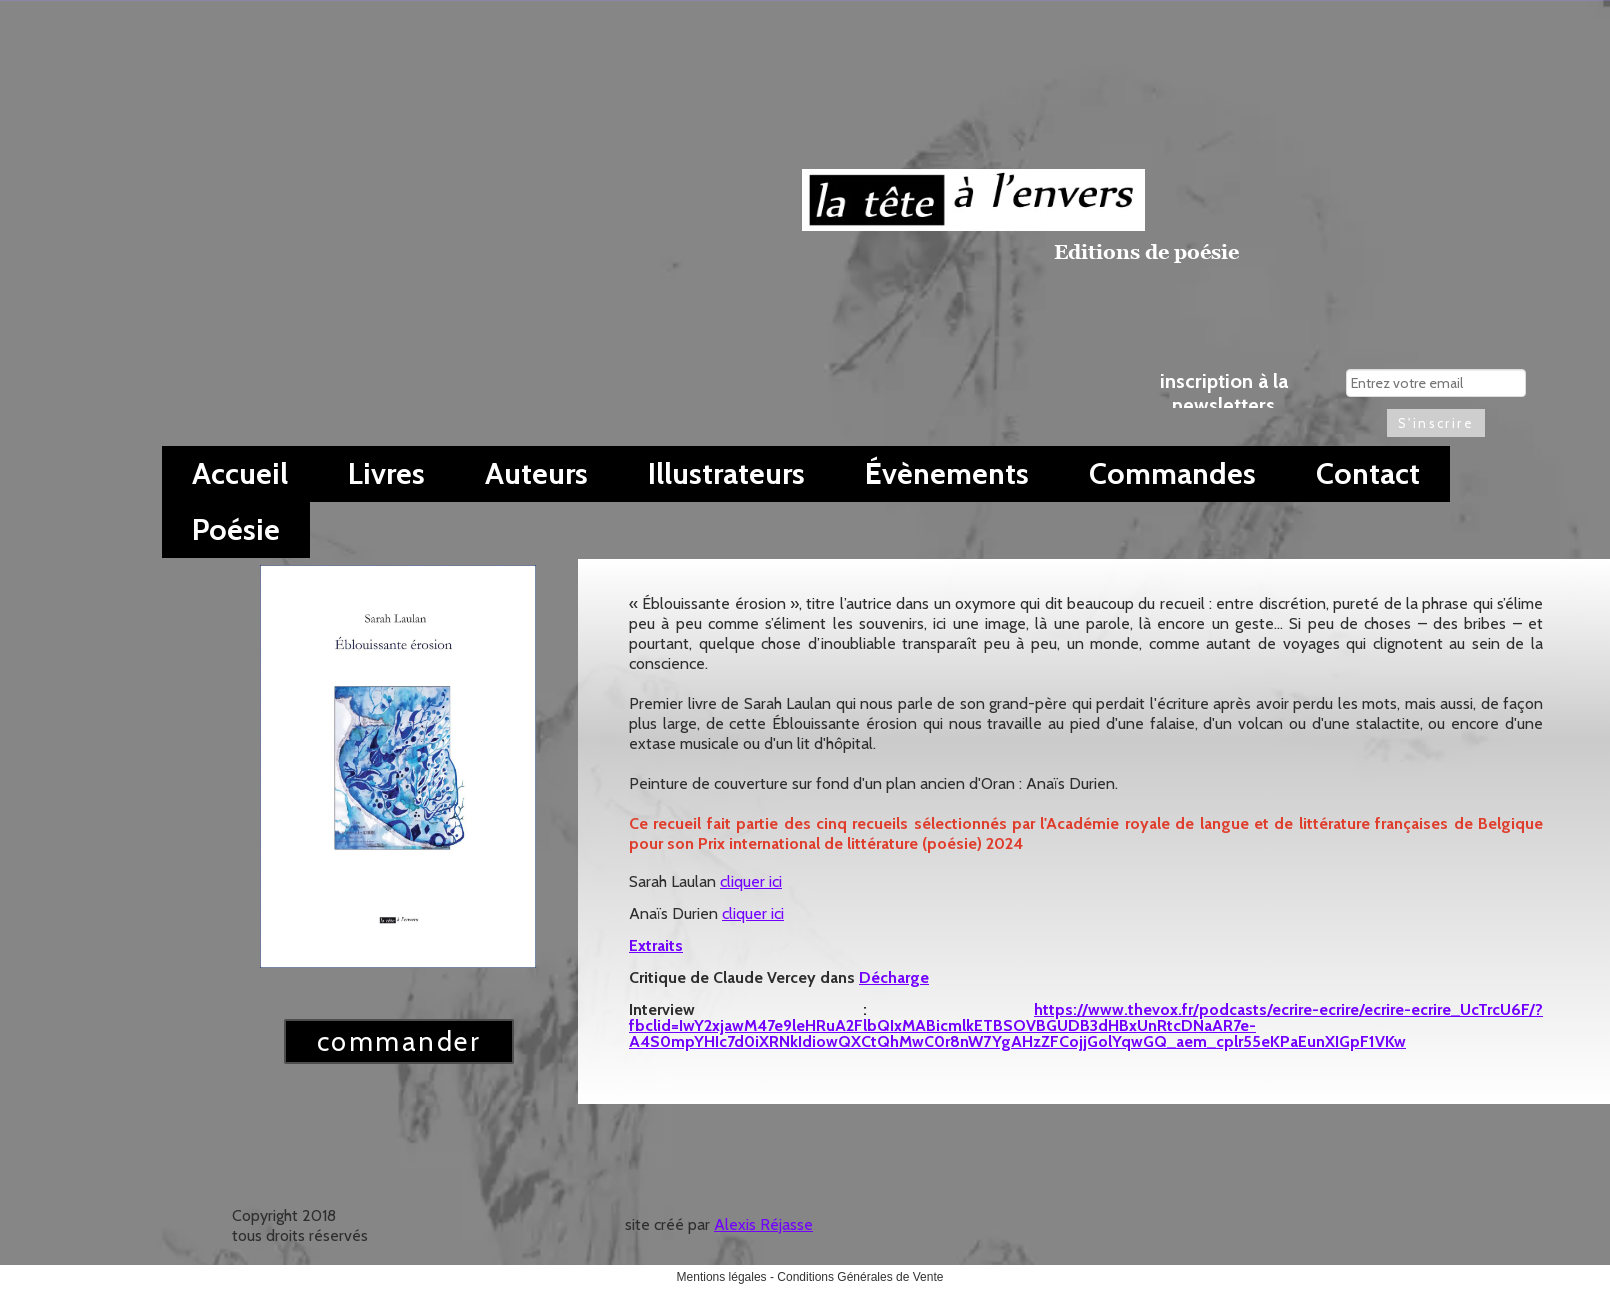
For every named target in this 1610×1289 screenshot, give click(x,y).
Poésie (236, 529)
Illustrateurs (726, 473)
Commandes (1172, 473)
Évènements (947, 473)
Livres (386, 473)
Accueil (240, 473)
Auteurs (536, 473)
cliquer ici (751, 881)
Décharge (894, 977)
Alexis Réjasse (763, 1224)
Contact (1368, 473)
